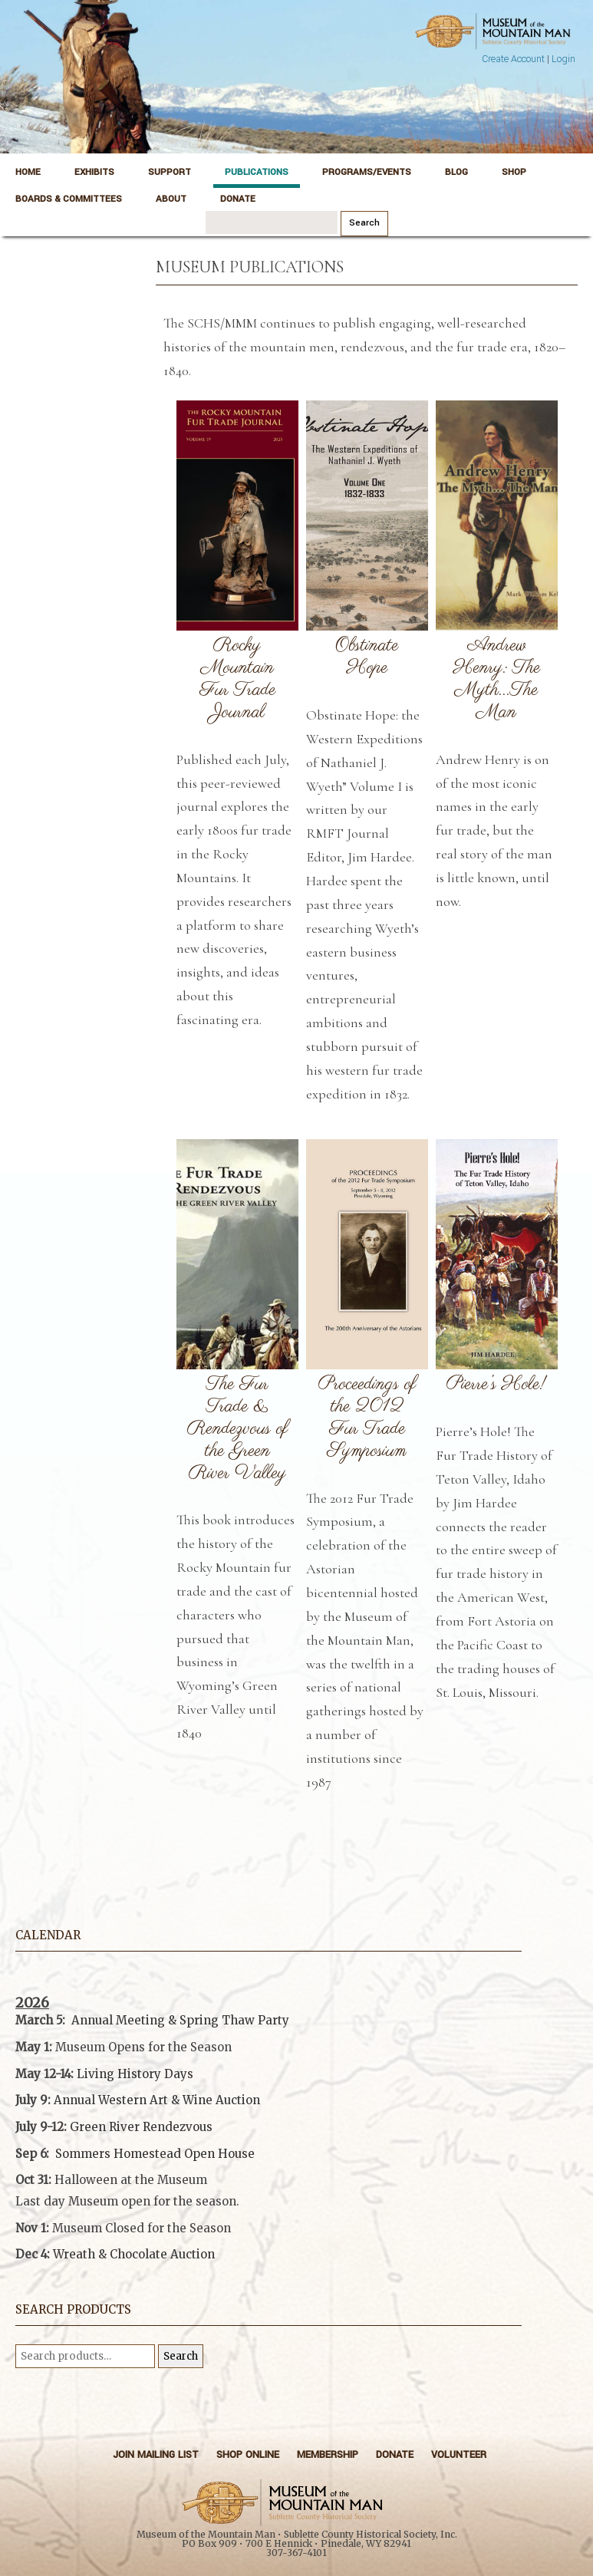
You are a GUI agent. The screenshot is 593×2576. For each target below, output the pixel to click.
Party (272, 2020)
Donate (237, 199)
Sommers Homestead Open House (155, 2153)
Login (563, 59)
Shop (514, 172)
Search (180, 2356)
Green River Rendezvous (141, 2127)
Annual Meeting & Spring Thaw (163, 2020)
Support (169, 172)
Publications (256, 172)
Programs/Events (366, 172)
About (171, 199)
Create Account (513, 59)
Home (28, 172)
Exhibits (94, 172)
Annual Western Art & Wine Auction (157, 2100)
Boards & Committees (68, 199)
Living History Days (135, 2074)
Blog (456, 172)
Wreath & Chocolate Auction (134, 2254)
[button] (268, 2217)
